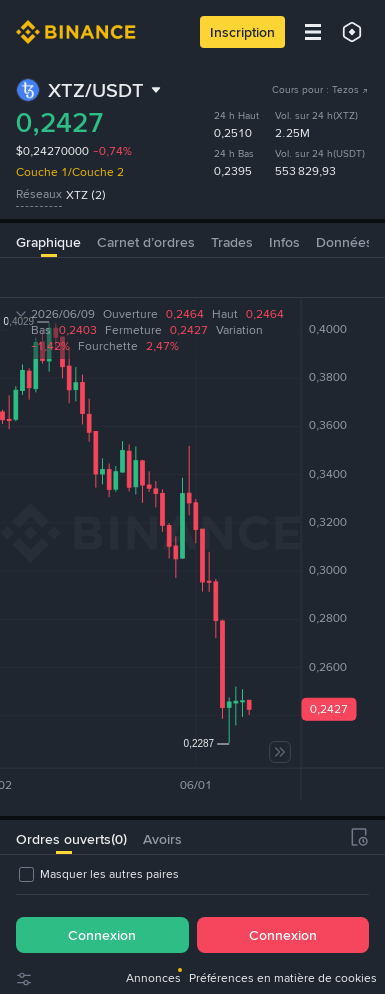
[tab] (63, 837)
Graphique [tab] (48, 242)
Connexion (102, 935)
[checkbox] (97, 874)
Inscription (242, 32)
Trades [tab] (232, 242)
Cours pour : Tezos (320, 89)
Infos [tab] (284, 242)
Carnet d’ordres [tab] (146, 242)
